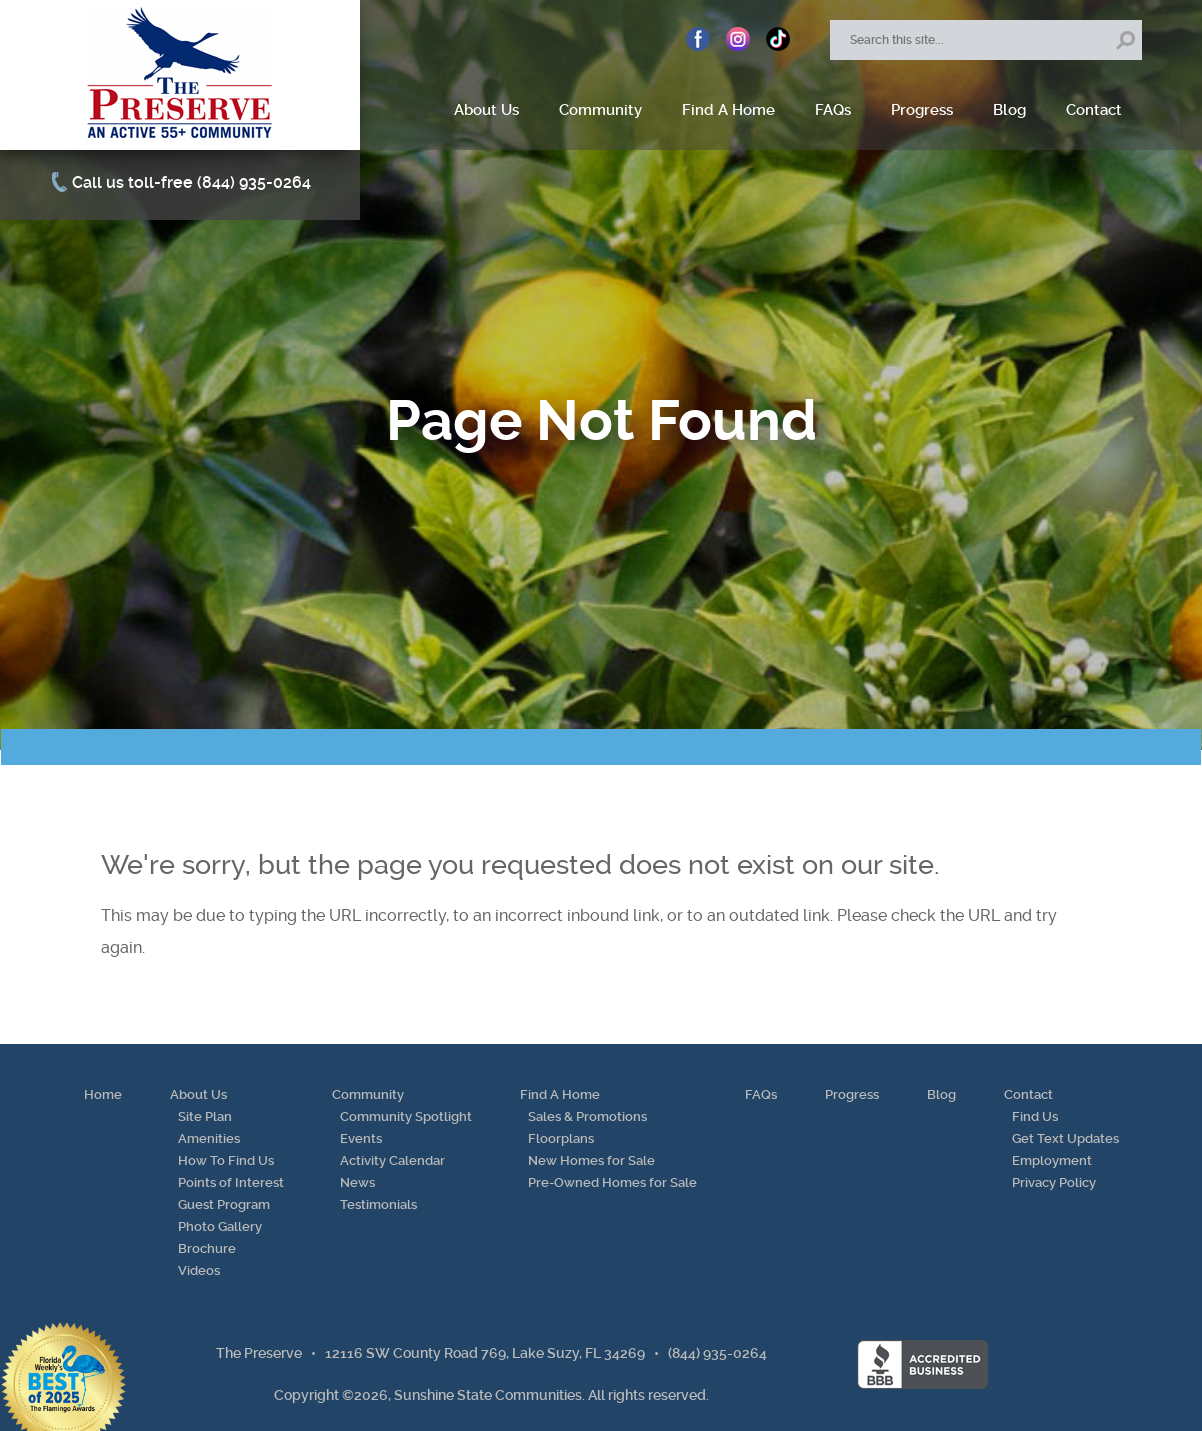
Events (361, 1138)
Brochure (207, 1248)
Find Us (1035, 1116)
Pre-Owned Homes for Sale (612, 1182)
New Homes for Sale (591, 1160)
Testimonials (378, 1204)
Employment (1052, 1160)
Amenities (209, 1138)
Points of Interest (231, 1182)
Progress (922, 110)
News (357, 1182)
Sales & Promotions (587, 1116)
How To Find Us (226, 1160)
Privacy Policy (1054, 1182)
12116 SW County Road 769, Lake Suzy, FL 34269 (485, 1353)
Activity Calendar (392, 1160)
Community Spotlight (406, 1116)
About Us (486, 110)
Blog (1009, 110)
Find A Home (728, 110)
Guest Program (224, 1204)
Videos (199, 1270)
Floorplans (561, 1138)
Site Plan (205, 1116)
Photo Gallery (220, 1226)
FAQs (833, 110)
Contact (1094, 110)
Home (103, 1094)
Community (600, 110)
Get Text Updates (1065, 1138)
